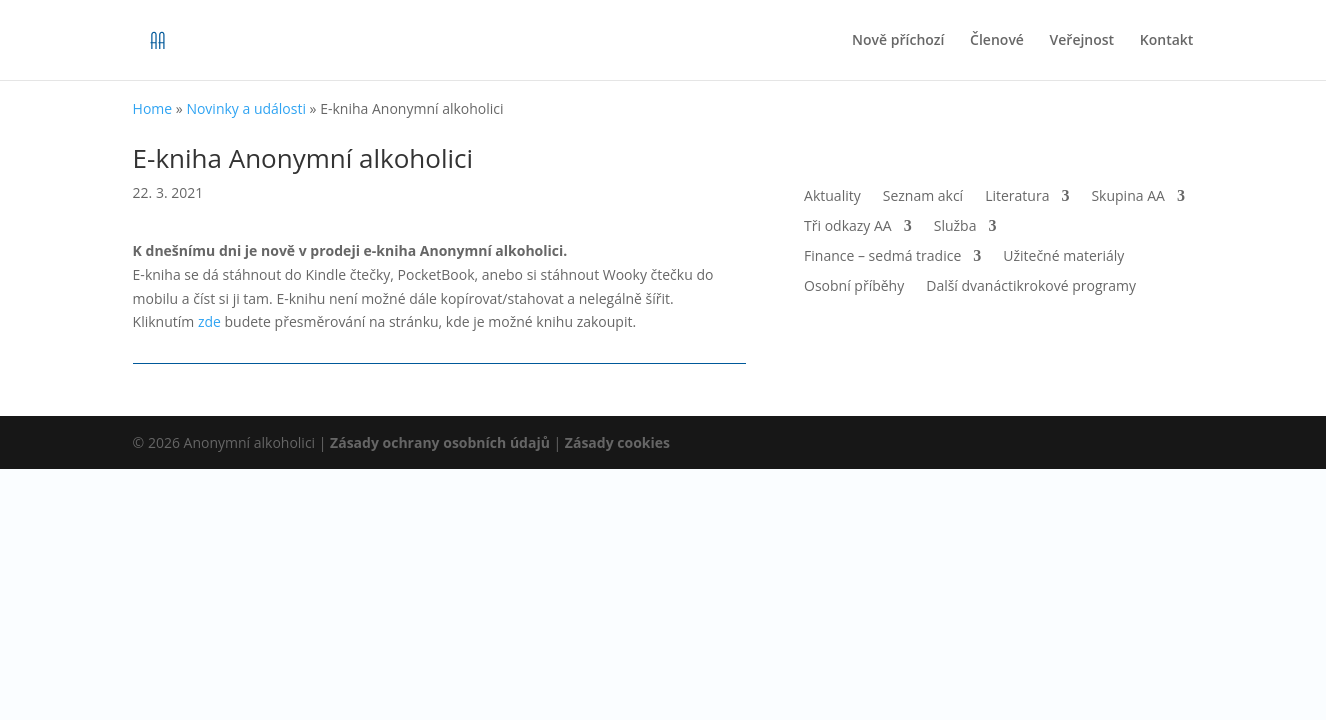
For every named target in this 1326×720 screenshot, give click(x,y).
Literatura (1017, 197)
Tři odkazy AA (848, 227)
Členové (997, 41)
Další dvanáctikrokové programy (1031, 287)
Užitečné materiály (1063, 257)
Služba (955, 227)
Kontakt (1167, 41)
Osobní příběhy (854, 287)
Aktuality (832, 197)
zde (209, 321)
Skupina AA (1127, 197)
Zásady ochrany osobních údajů (440, 442)
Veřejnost (1082, 41)
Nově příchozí (898, 41)
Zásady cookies (617, 442)
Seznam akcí (923, 197)
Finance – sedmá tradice (882, 257)
